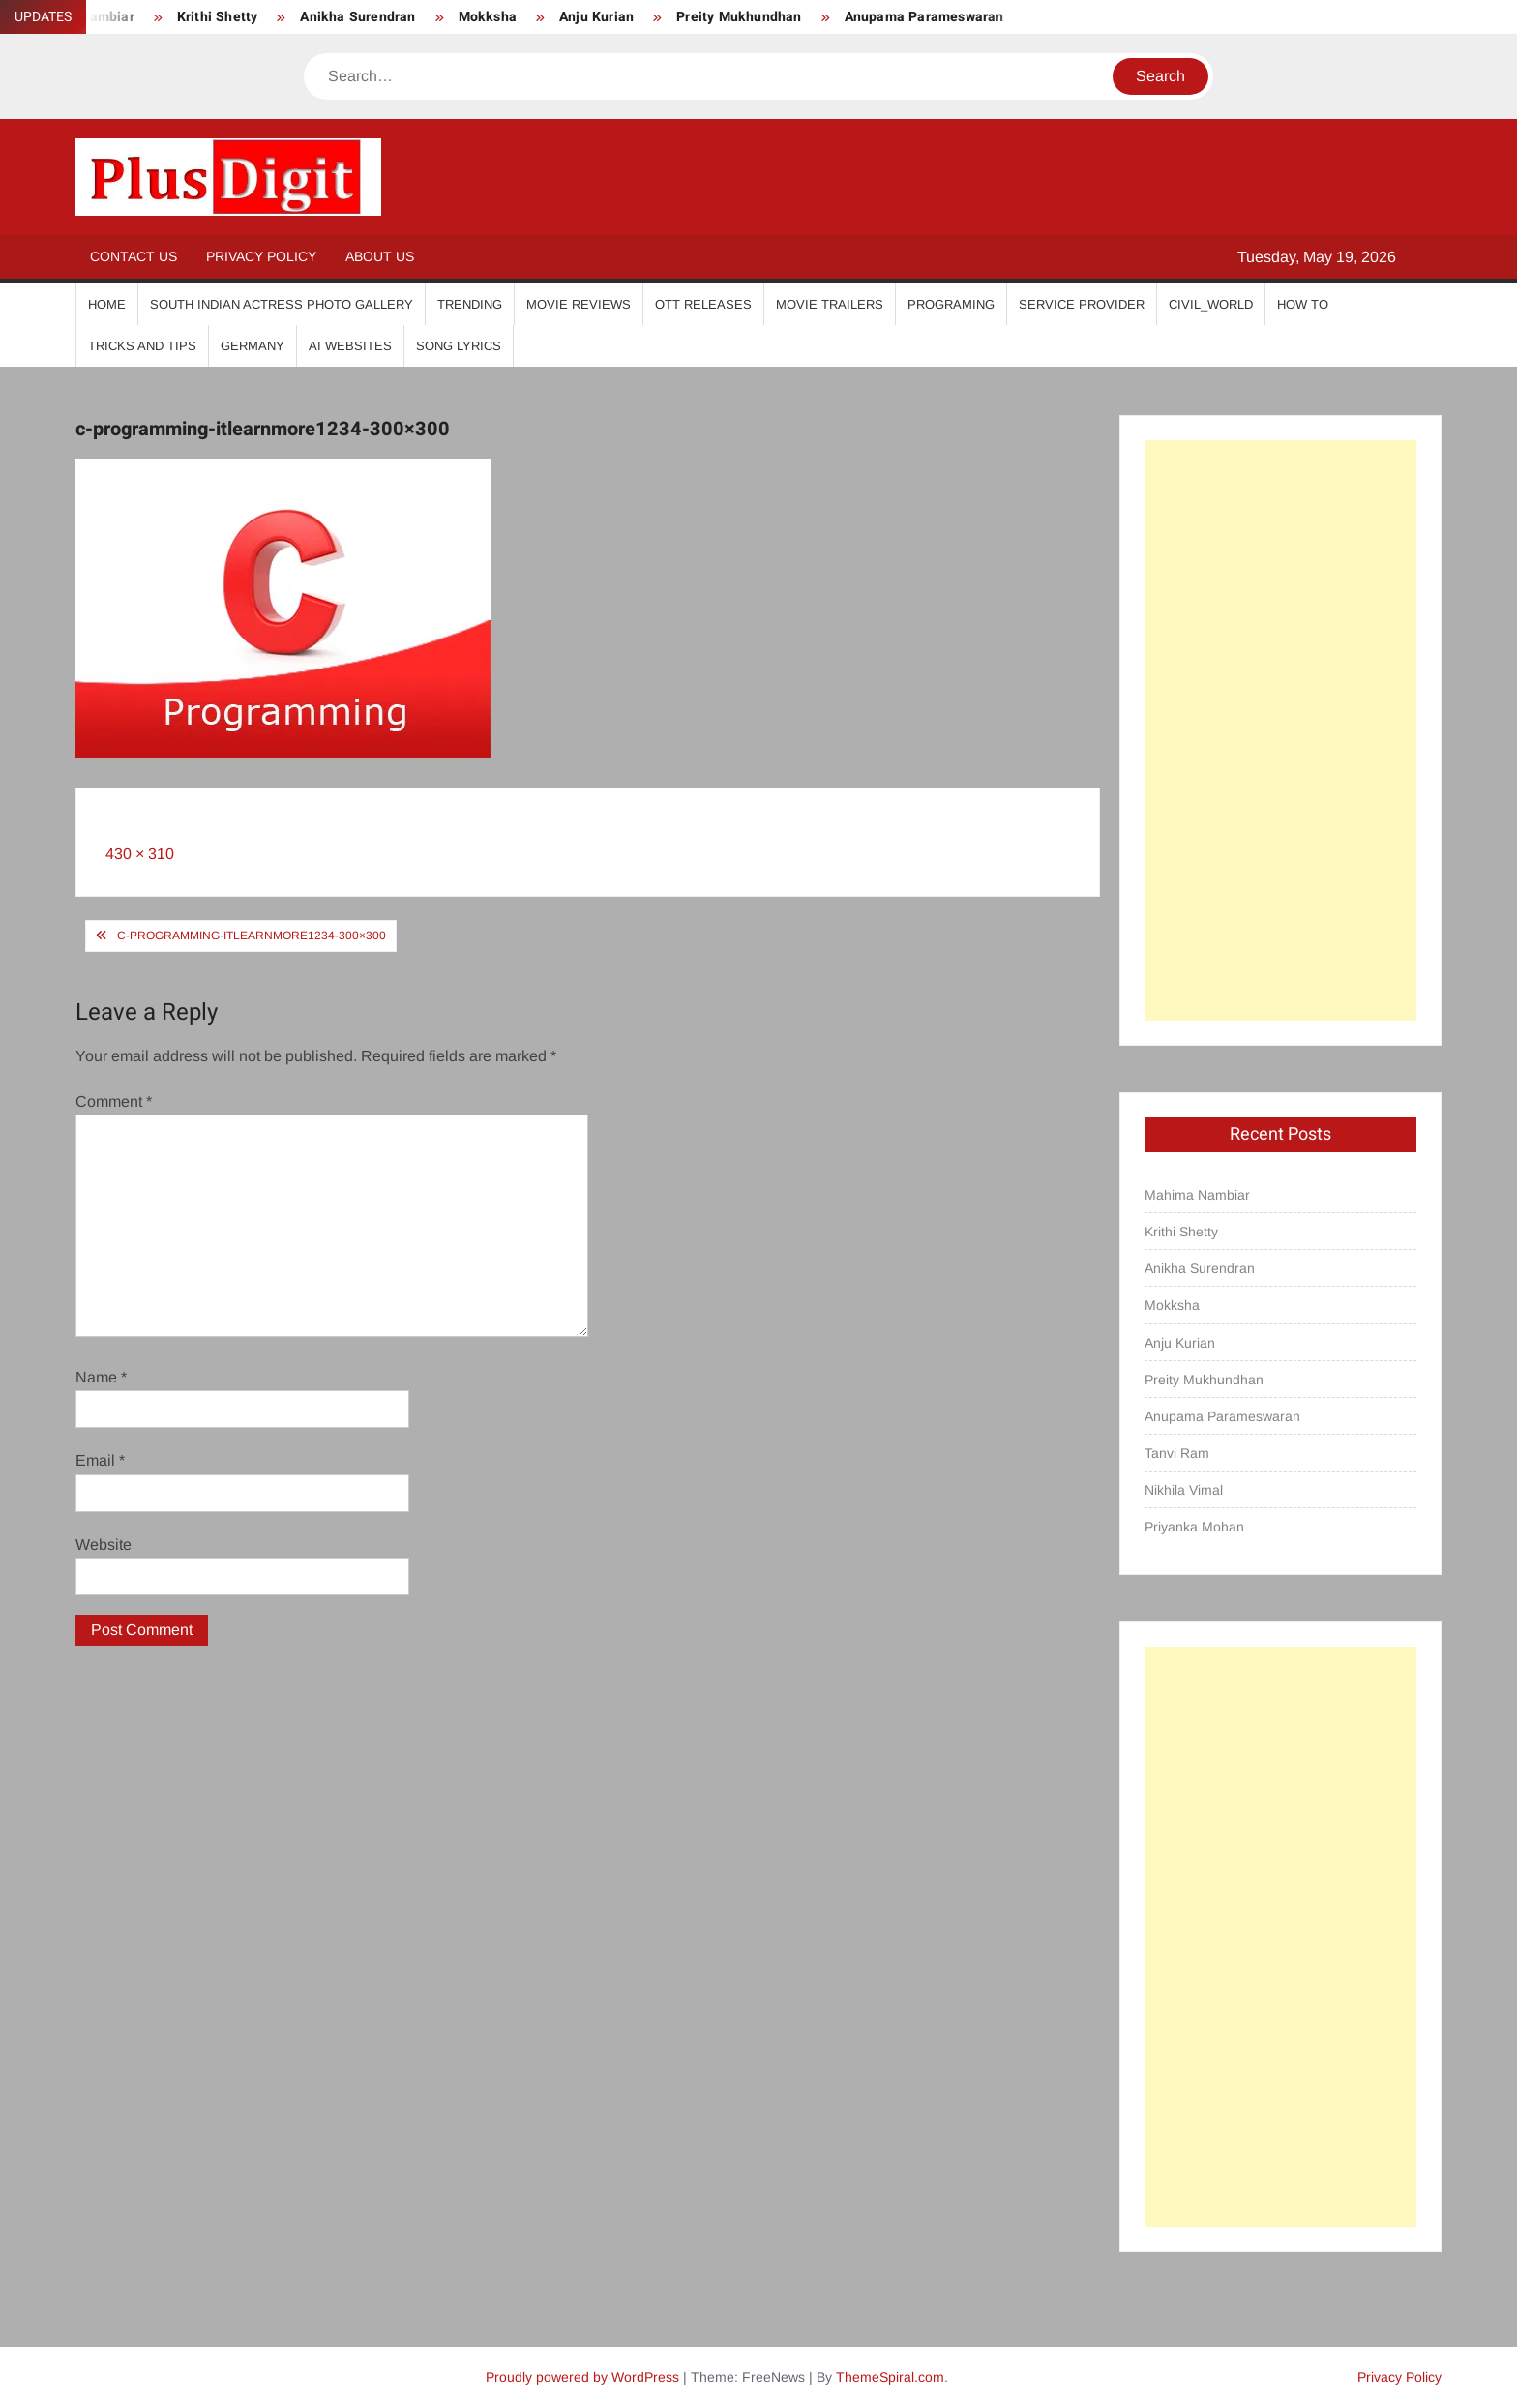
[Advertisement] (1280, 730)
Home (107, 304)
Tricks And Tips (142, 346)
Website (103, 1544)
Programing (951, 304)
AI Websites (350, 346)
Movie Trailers (829, 304)
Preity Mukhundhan (738, 17)
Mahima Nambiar (1197, 1195)
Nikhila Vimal (1184, 1490)
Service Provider (1082, 304)
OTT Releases (703, 304)
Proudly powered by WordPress (582, 2377)
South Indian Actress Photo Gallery (281, 304)
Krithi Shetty (217, 17)
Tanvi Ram (1177, 1453)
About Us (379, 256)
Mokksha (488, 17)
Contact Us (133, 256)
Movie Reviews (578, 304)
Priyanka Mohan (1194, 1526)
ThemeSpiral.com (890, 2377)
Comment (113, 1101)
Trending (469, 304)
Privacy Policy (261, 256)
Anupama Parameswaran (924, 17)
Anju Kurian (596, 17)
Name (101, 1377)
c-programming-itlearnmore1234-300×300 (251, 935)
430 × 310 (139, 854)
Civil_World (1211, 304)
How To (1302, 304)
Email (100, 1460)
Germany (252, 346)
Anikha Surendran (357, 17)
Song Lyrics (458, 346)
